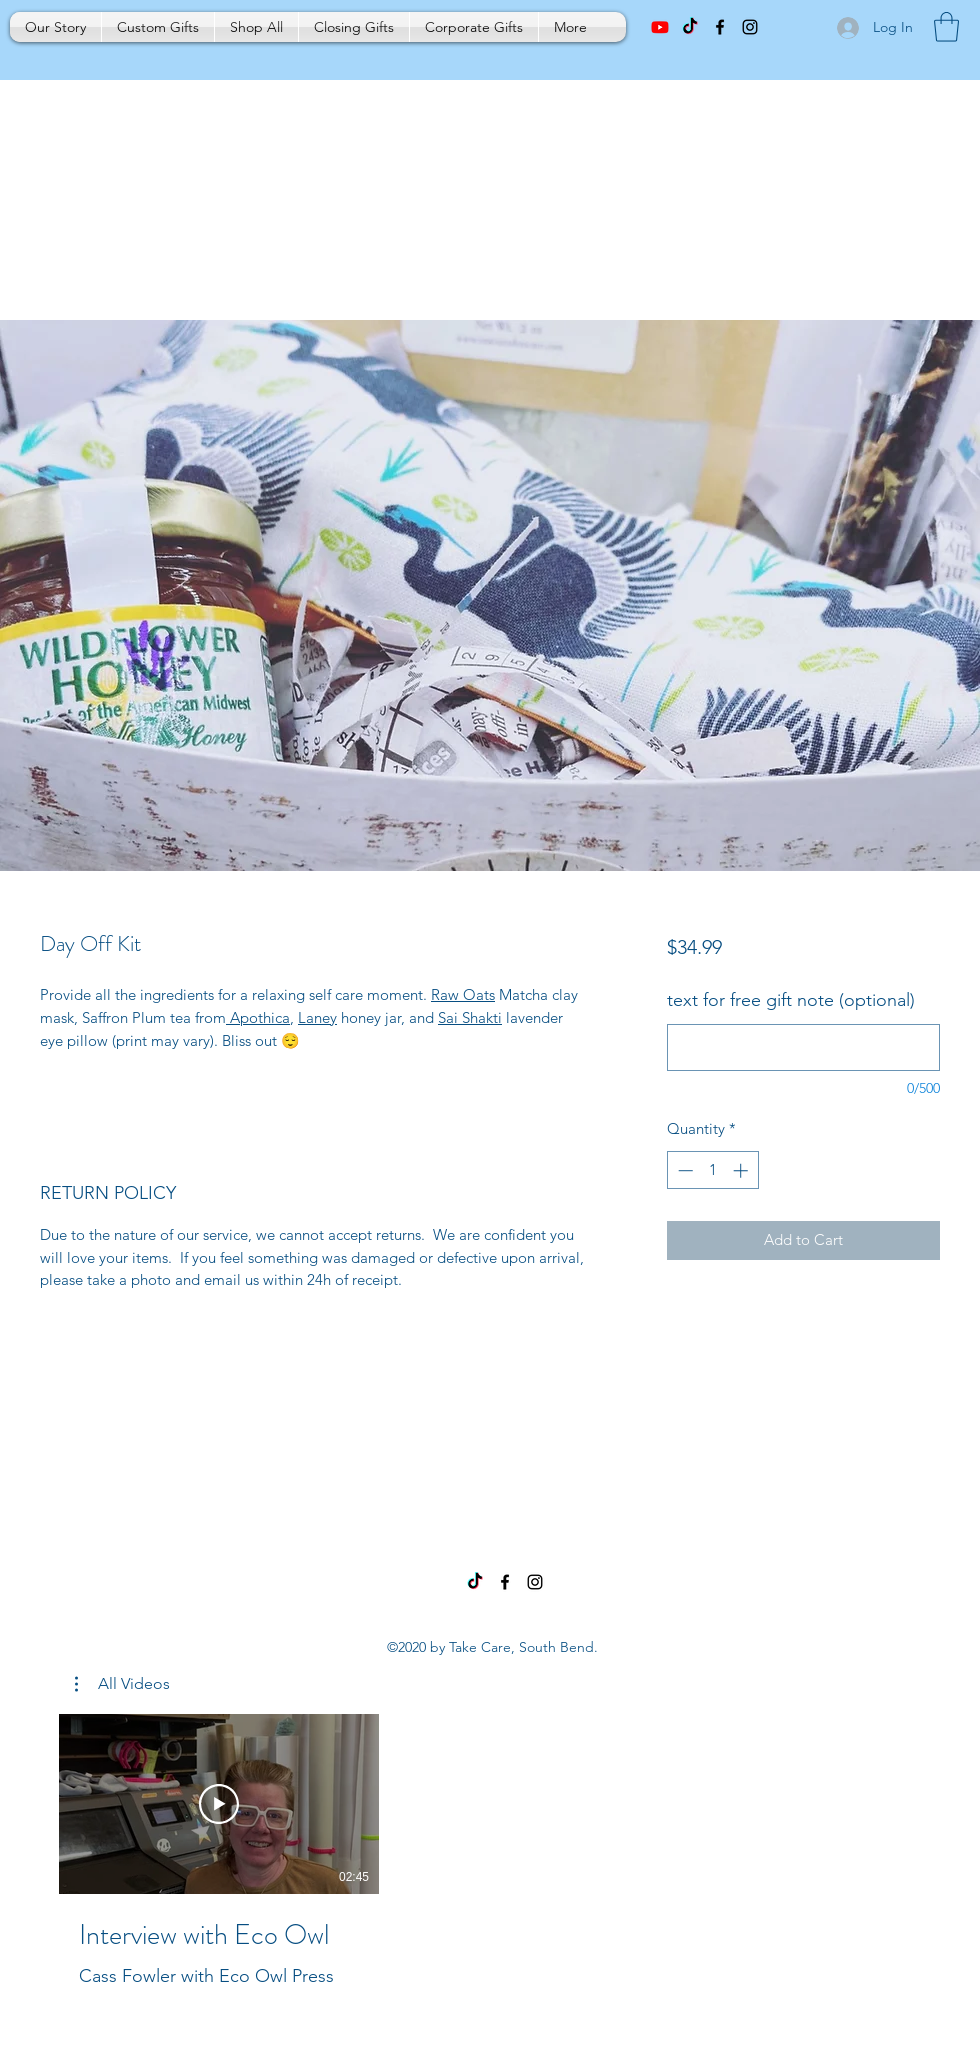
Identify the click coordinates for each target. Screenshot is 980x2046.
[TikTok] (690, 27)
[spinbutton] (712, 1170)
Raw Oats (463, 994)
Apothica (258, 1017)
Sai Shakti (470, 1017)
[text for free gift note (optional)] (803, 1047)
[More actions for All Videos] (122, 1684)
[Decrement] (683, 1170)
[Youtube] (660, 27)
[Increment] (742, 1170)
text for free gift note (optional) (791, 1000)
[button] (946, 27)
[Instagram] (535, 1582)
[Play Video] (219, 1804)
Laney (317, 1017)
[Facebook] (505, 1582)
